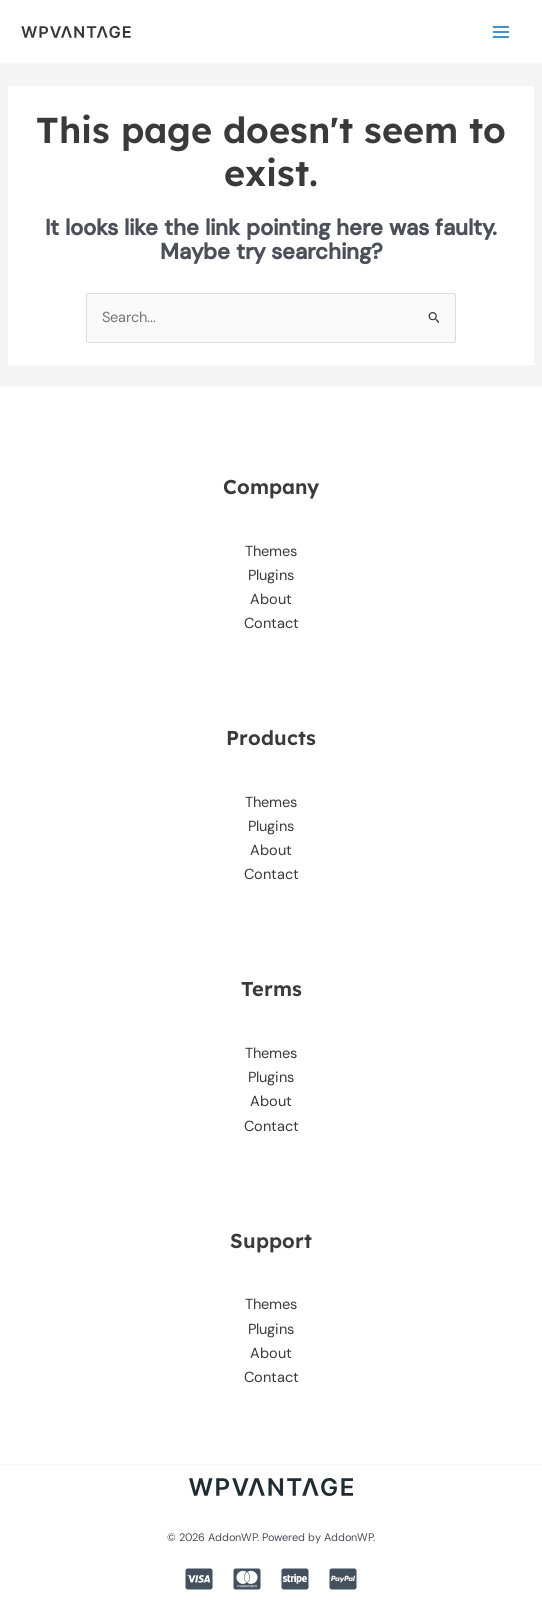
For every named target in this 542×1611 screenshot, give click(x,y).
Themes (271, 551)
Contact (271, 623)
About (271, 599)
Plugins (271, 575)
